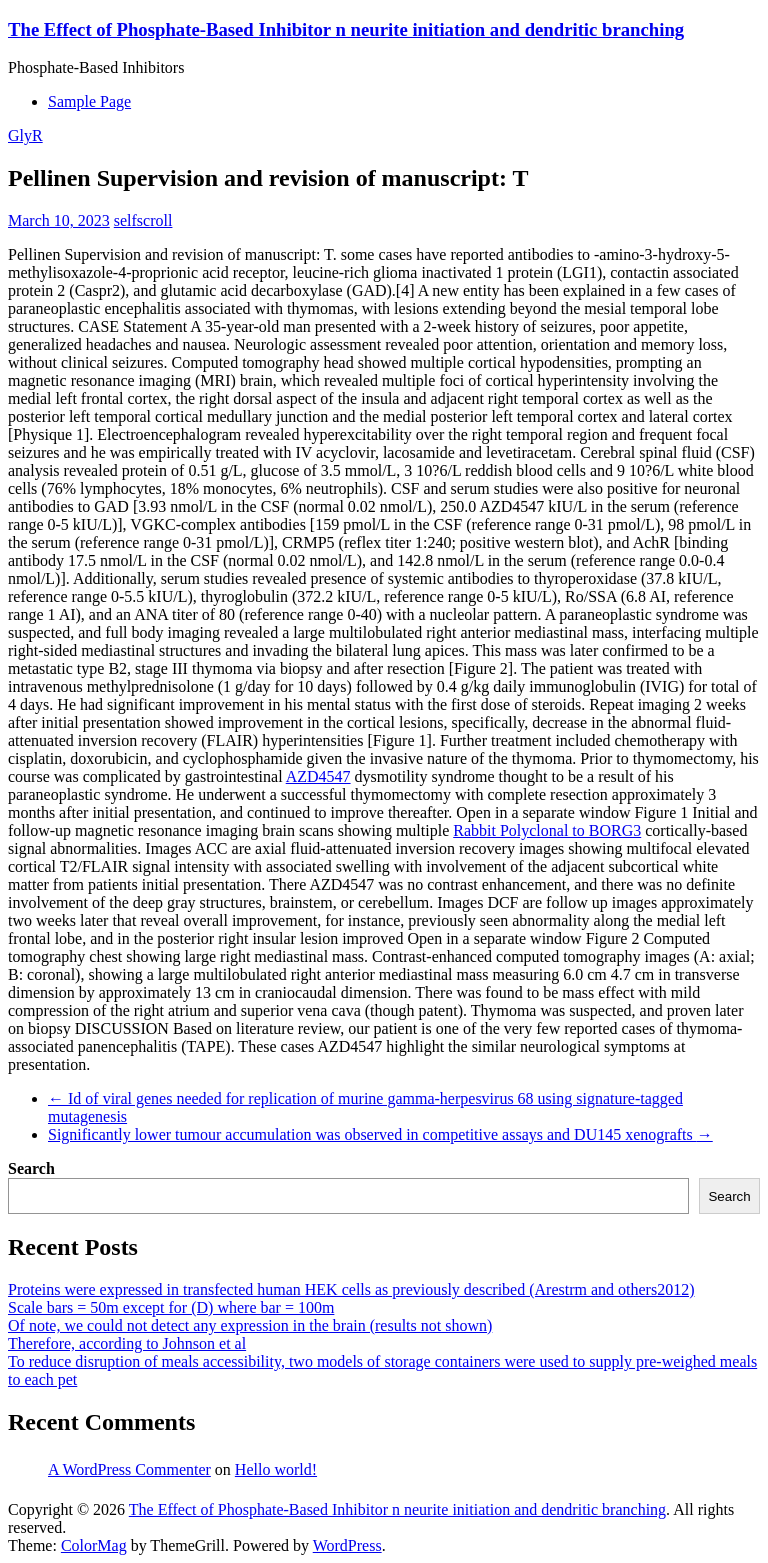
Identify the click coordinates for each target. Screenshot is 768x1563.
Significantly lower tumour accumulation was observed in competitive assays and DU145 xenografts (380, 1134)
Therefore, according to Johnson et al (127, 1343)
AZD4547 (318, 776)
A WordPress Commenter (129, 1469)
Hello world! (276, 1469)
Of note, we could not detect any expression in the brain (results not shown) (250, 1325)
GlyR (25, 135)
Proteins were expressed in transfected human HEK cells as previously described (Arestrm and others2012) (351, 1289)
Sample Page (89, 101)
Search (31, 1168)
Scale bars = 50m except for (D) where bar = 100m (171, 1307)
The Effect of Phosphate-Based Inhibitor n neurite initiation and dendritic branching (346, 29)
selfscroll (143, 220)
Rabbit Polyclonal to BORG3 (547, 830)
